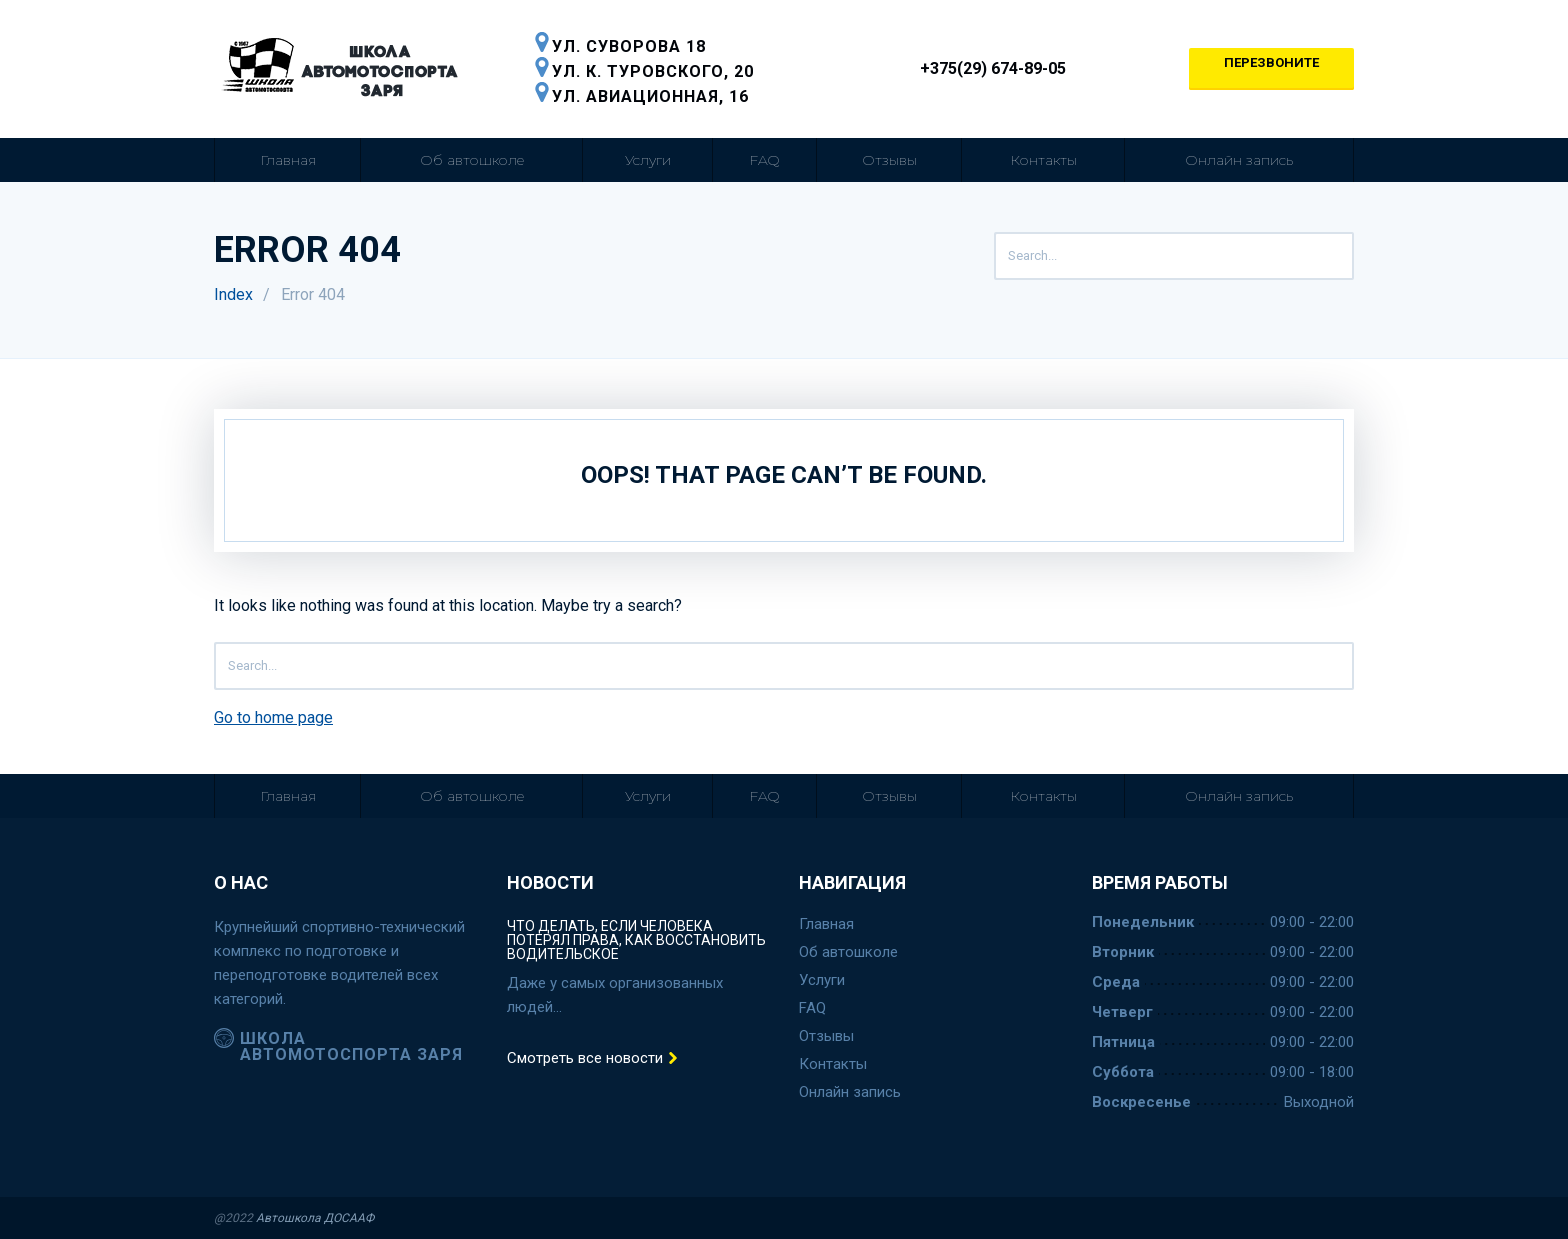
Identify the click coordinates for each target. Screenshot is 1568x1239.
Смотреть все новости (593, 1058)
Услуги (648, 160)
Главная (288, 160)
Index (233, 294)
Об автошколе (472, 160)
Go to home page (273, 717)
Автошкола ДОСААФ (315, 1218)
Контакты (1043, 160)
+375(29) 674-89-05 (981, 68)
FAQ (764, 160)
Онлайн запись (1239, 160)
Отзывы (889, 160)
